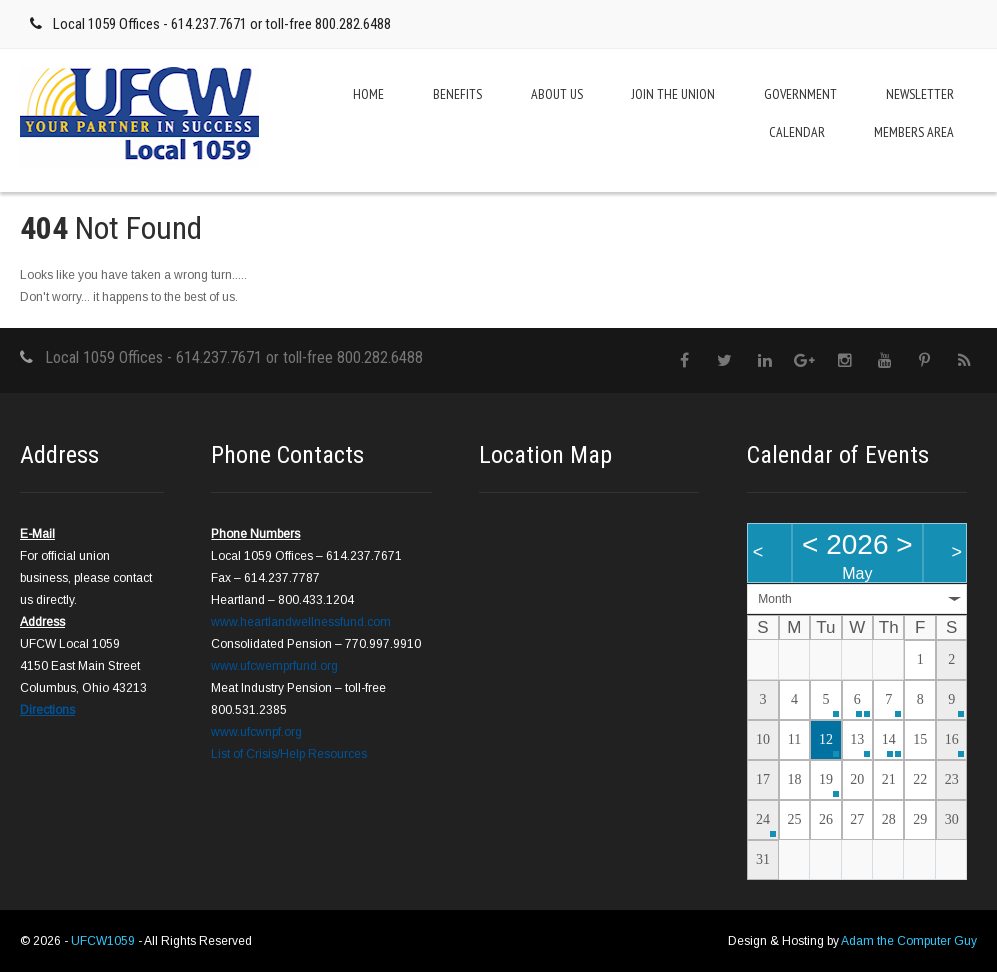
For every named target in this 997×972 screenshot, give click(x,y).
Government (800, 94)
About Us (557, 94)
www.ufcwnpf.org (256, 732)
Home (368, 94)
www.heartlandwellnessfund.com (301, 622)
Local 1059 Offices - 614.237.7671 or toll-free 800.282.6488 (222, 24)
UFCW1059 (104, 941)
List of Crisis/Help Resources (289, 754)
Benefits (457, 94)
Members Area (914, 132)
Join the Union (673, 94)
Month (774, 599)
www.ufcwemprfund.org (274, 666)
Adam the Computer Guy (909, 941)
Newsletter (920, 94)
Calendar (797, 132)
